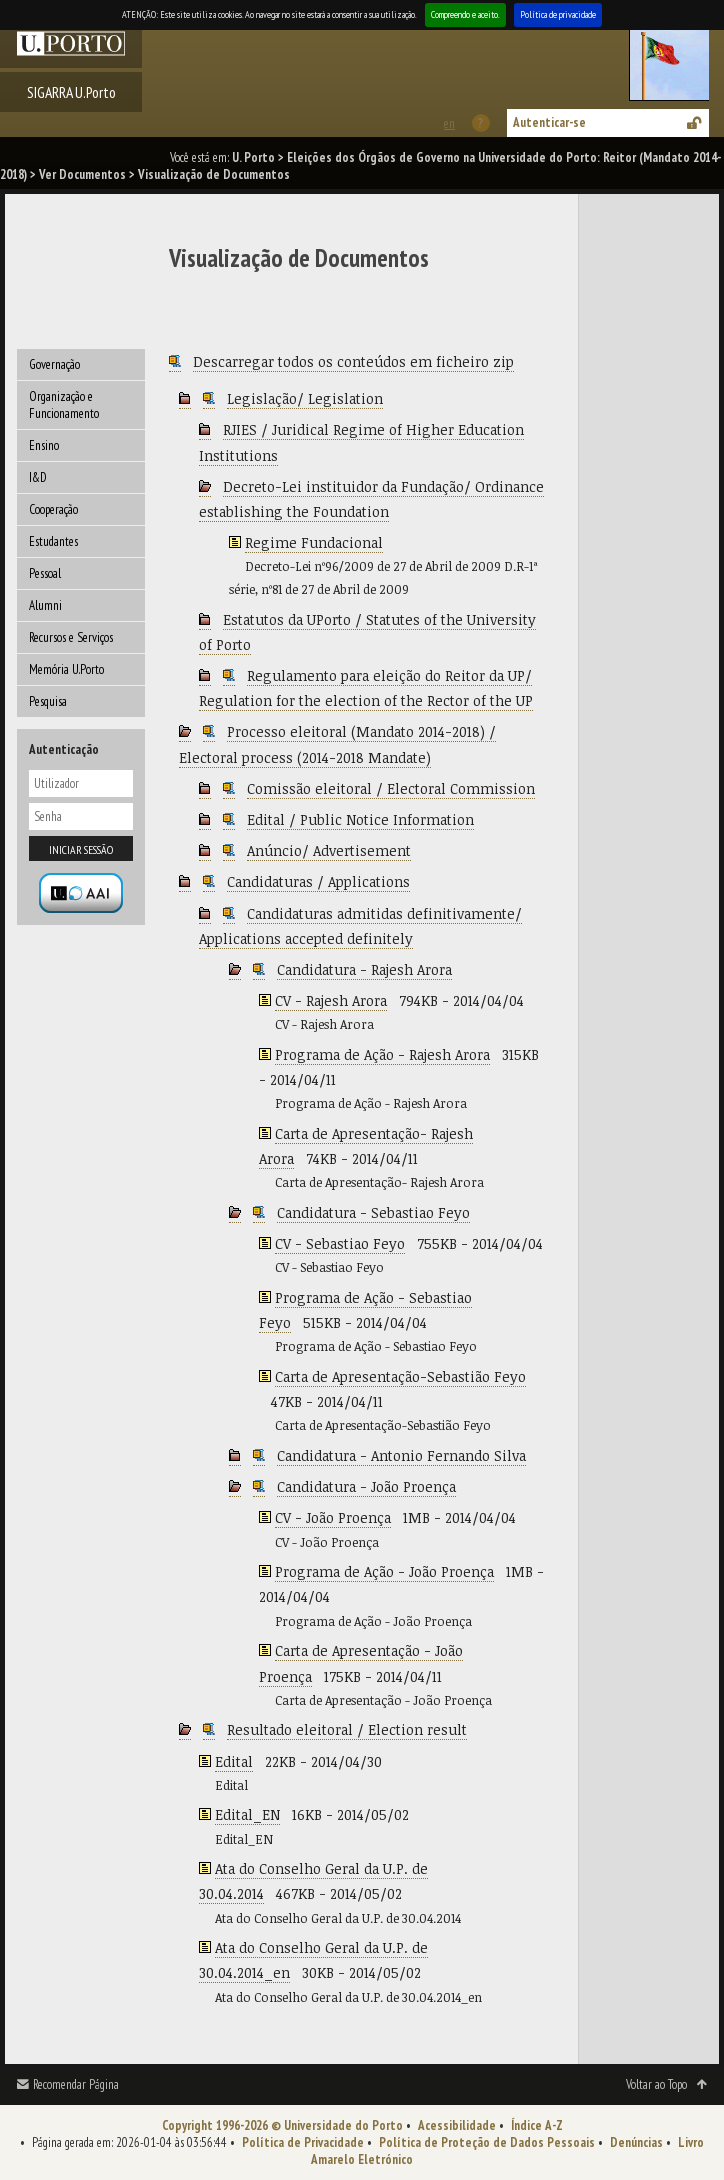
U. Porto (253, 157)
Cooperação (53, 509)
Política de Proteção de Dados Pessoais (487, 2142)
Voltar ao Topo (656, 2084)
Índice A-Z (537, 2125)
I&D (38, 477)
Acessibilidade (457, 2125)
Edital (234, 1761)
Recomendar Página (76, 2084)
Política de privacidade (558, 14)
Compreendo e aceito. (465, 14)
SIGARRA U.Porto (71, 92)
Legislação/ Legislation (305, 398)
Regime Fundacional (314, 542)
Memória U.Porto (66, 669)
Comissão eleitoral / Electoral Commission (391, 788)
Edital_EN (247, 1814)
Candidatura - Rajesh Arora (364, 969)
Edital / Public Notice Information (360, 819)
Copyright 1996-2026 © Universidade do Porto (282, 2125)
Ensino (44, 445)
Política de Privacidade (303, 2142)
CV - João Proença (333, 1517)
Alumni (45, 605)
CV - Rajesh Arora (331, 1000)
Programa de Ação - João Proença (384, 1571)
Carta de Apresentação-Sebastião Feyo (400, 1376)
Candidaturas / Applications (318, 881)
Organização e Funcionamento (64, 405)
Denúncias (636, 2142)
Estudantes (53, 541)
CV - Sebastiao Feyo (340, 1243)
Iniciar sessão (81, 849)
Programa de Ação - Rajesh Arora (382, 1054)
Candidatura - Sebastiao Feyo (373, 1212)
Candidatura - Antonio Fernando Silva (401, 1455)
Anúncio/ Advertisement (329, 850)
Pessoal (45, 573)
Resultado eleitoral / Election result (347, 1729)
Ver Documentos (82, 174)
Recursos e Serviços (71, 637)
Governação (54, 364)
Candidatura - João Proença (366, 1486)
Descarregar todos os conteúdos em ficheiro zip (353, 361)
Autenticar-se (549, 122)
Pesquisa (48, 701)
